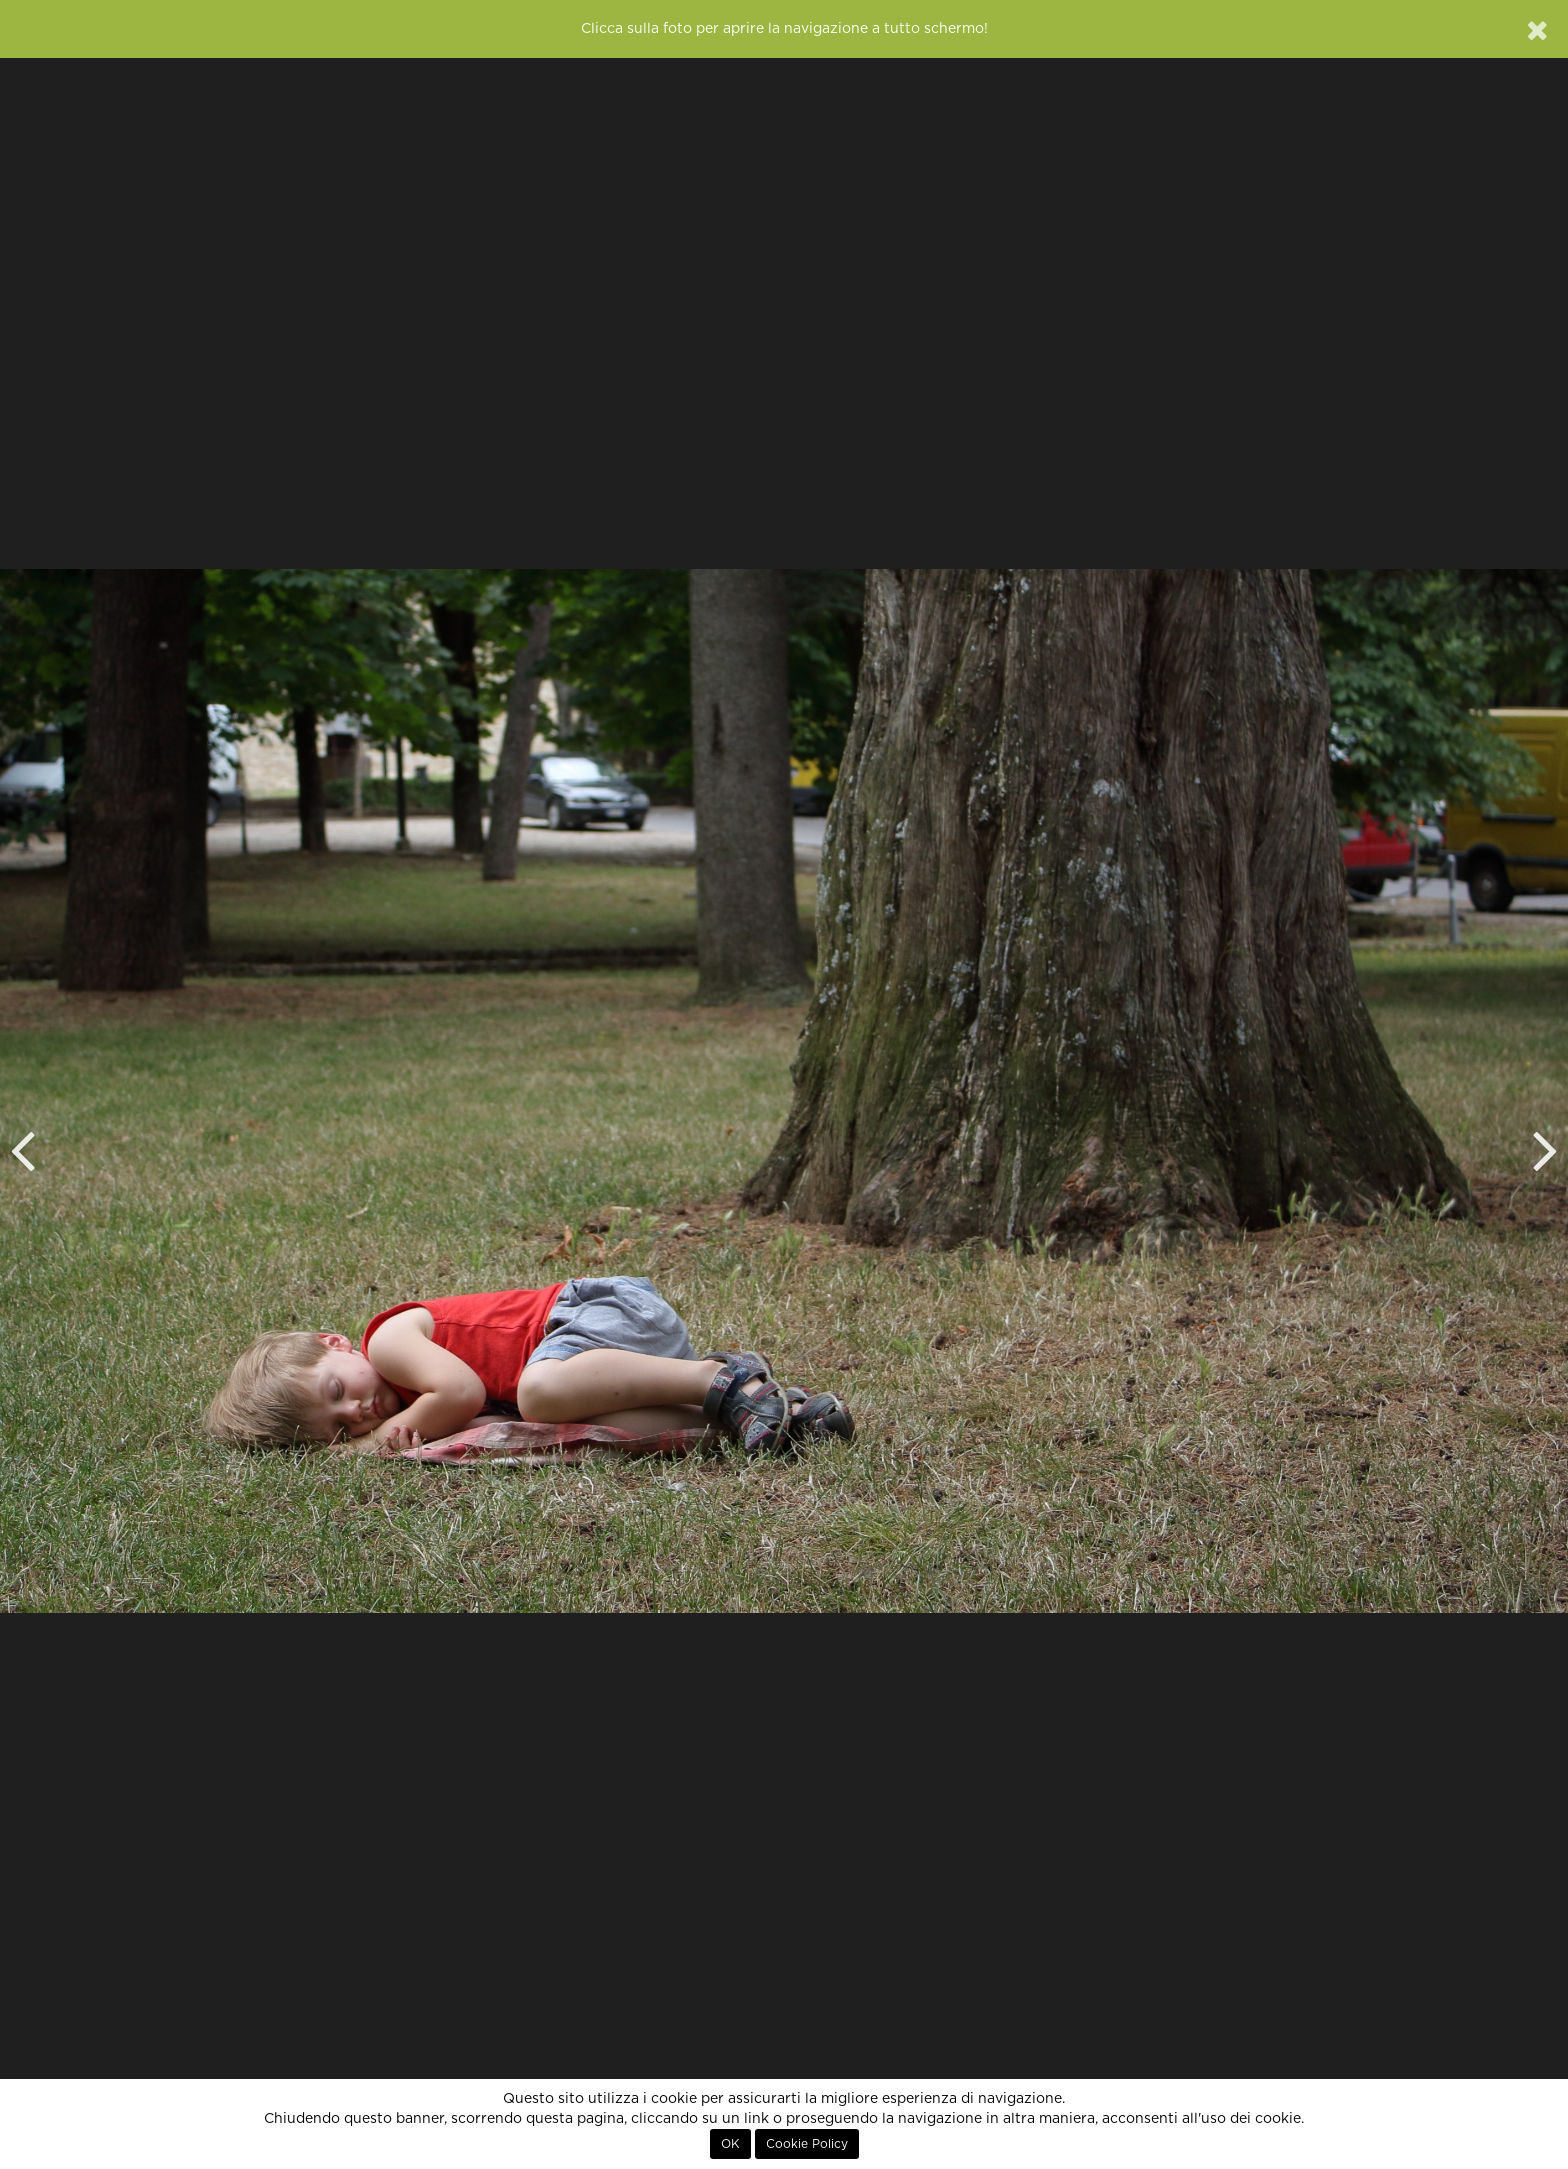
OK (730, 2144)
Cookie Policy (807, 2144)
